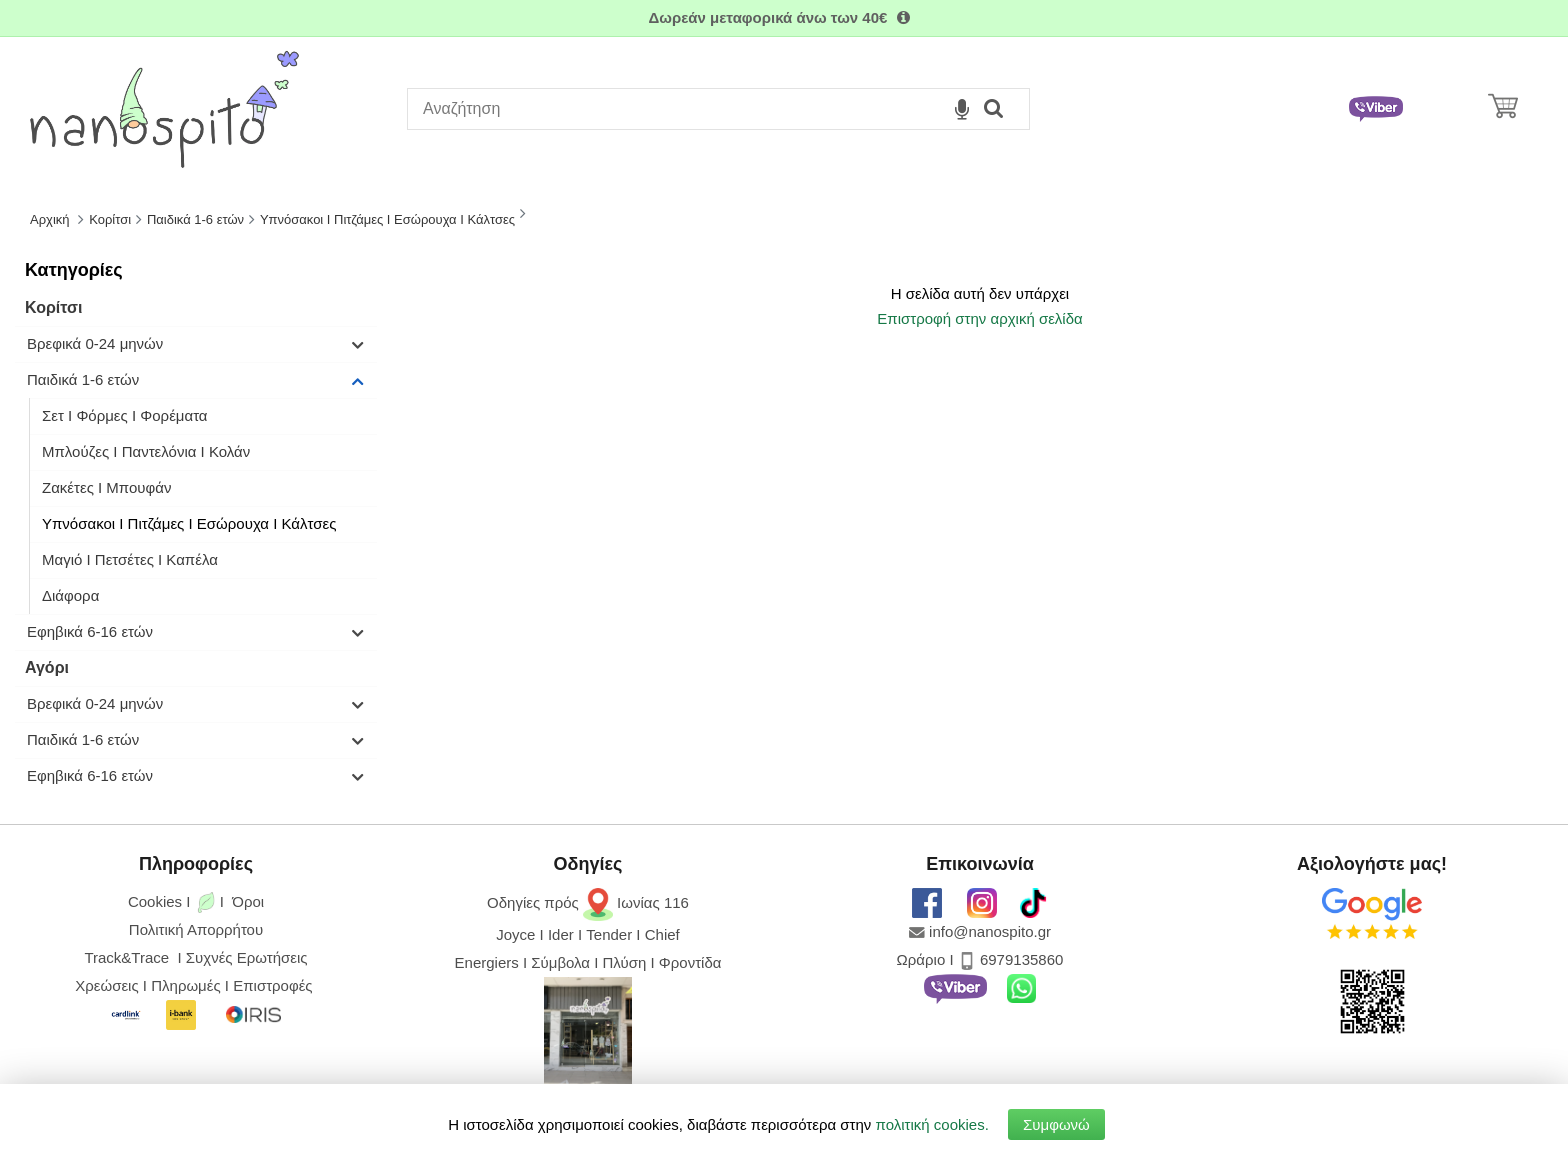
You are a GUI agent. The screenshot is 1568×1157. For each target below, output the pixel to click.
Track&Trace (130, 957)
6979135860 (1021, 959)
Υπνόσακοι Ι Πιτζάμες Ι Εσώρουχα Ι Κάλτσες (189, 523)
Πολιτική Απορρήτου (196, 929)
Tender (609, 934)
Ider (561, 934)
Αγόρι (47, 667)
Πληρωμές (185, 985)
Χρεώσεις (106, 985)
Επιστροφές (272, 985)
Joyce (515, 934)
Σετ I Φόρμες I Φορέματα (125, 415)
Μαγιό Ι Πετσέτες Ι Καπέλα (130, 559)
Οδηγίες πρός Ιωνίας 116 (588, 902)
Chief (662, 934)
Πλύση (625, 962)
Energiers (487, 962)
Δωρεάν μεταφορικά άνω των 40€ (783, 17)
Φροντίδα (690, 962)
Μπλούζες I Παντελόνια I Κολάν (146, 451)
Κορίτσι (53, 307)
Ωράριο (921, 959)
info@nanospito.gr (990, 931)
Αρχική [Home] (50, 219)
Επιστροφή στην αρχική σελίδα (979, 318)
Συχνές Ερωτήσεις (247, 957)
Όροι (248, 901)
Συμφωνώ (1056, 1124)
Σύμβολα (560, 962)
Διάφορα (70, 595)
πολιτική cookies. (932, 1124)
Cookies (155, 901)
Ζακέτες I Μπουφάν (106, 487)
